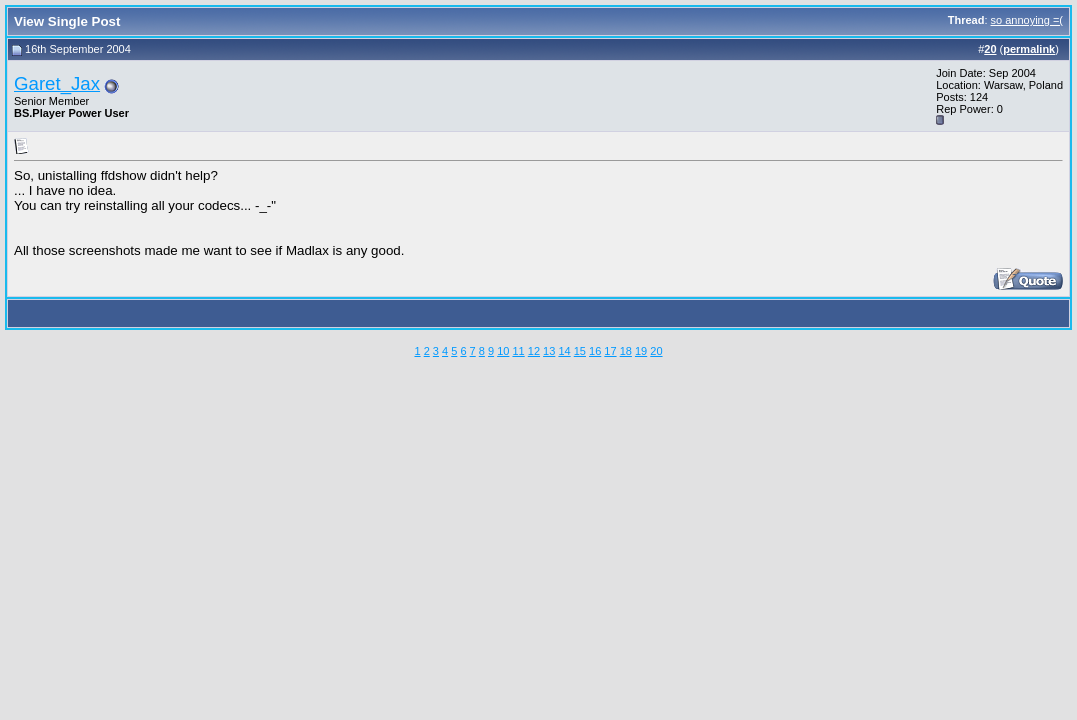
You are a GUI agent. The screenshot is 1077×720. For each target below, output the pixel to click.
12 (534, 351)
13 (549, 351)
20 (656, 351)
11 (518, 351)
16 (595, 351)
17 (610, 351)
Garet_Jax (57, 83)
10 (503, 351)
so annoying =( (1027, 20)
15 (580, 351)
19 (641, 351)
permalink (1029, 49)
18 (626, 351)
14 (564, 351)
